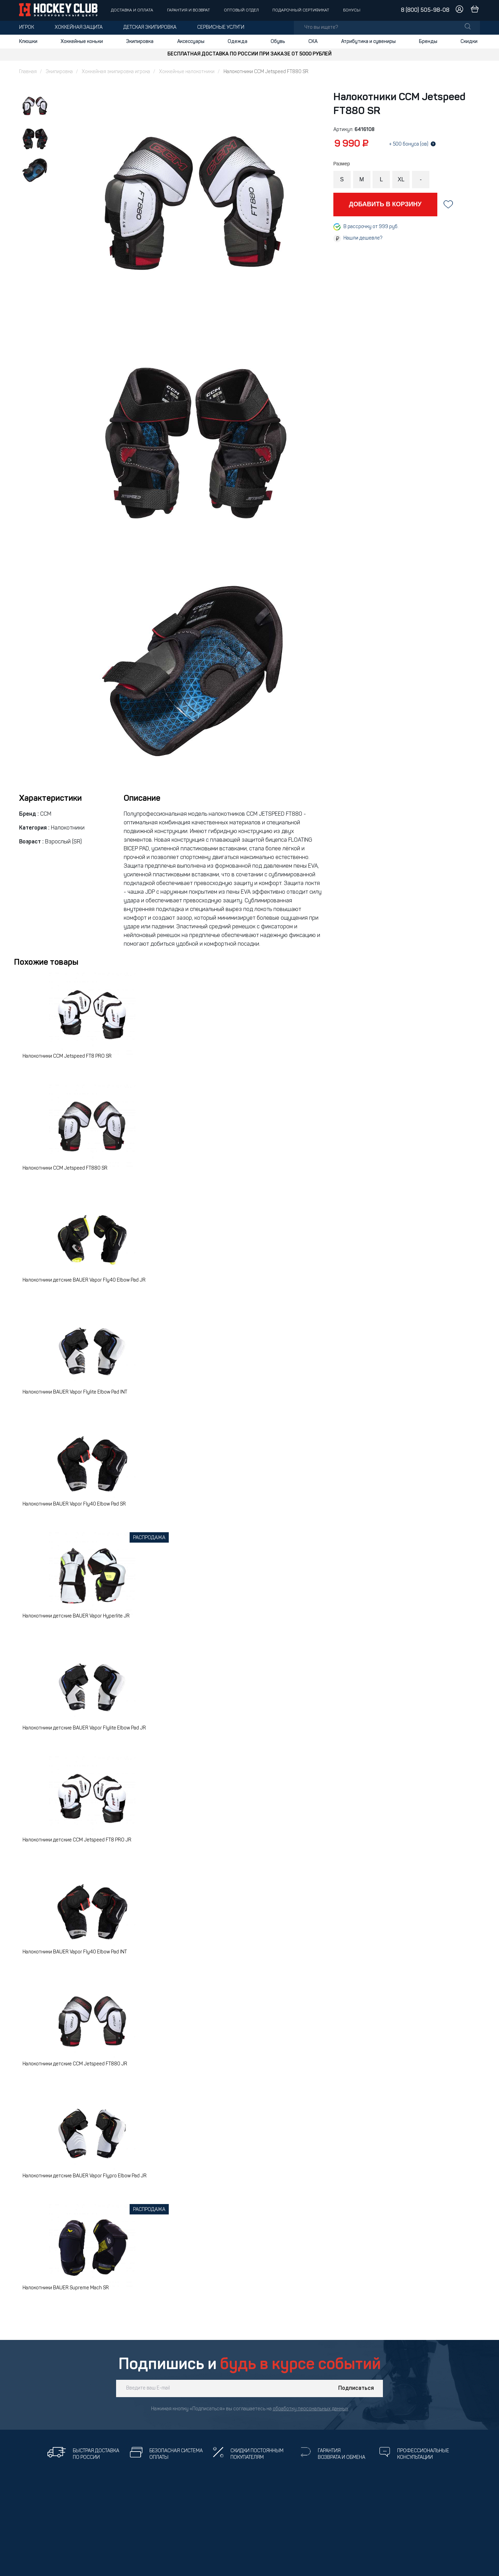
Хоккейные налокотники (187, 72)
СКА (312, 41)
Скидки (469, 41)
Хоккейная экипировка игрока (116, 72)
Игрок (26, 27)
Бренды (428, 41)
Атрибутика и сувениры (368, 41)
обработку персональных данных (310, 2409)
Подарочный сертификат (300, 10)
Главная (28, 72)
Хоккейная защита (79, 27)
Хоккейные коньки (82, 41)
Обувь (278, 41)
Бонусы (351, 10)
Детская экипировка (149, 27)
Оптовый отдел (241, 10)
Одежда (237, 41)
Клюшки (28, 41)
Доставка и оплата (132, 10)
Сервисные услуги (220, 27)
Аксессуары (190, 41)
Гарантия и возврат (188, 10)
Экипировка (140, 41)
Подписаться (356, 2388)
